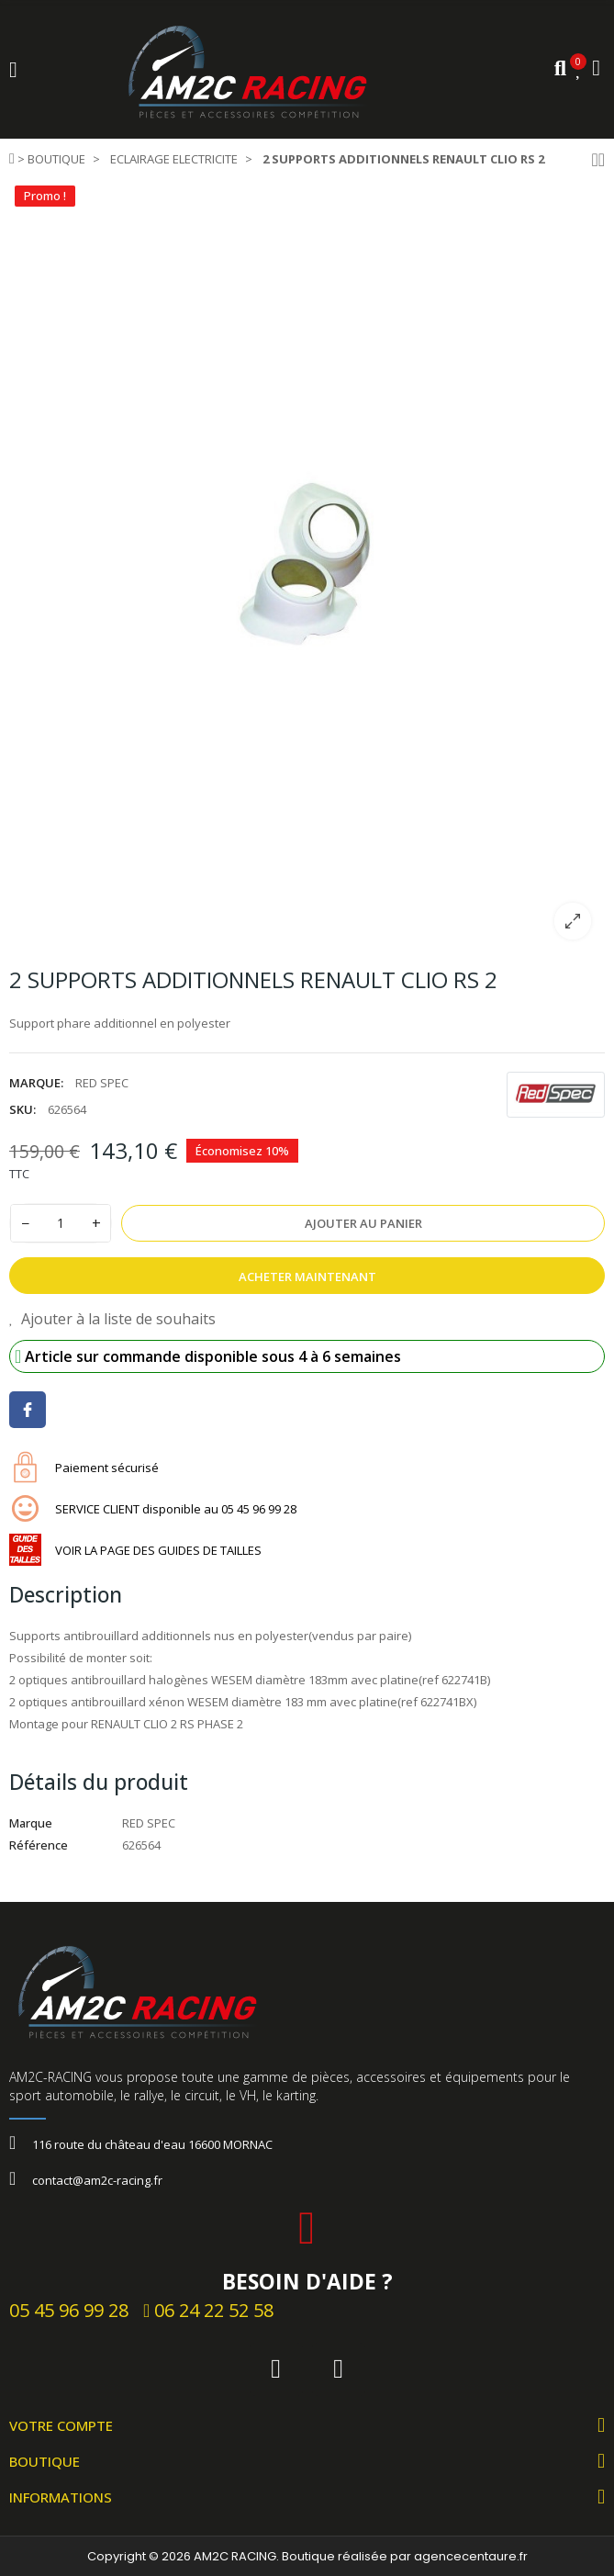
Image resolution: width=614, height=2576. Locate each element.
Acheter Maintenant (307, 1276)
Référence (38, 1845)
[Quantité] (61, 1223)
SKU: (22, 1109)
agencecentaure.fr (471, 2556)
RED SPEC (101, 1082)
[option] (307, 566)
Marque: (36, 1082)
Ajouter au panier (363, 1223)
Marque (30, 1823)
